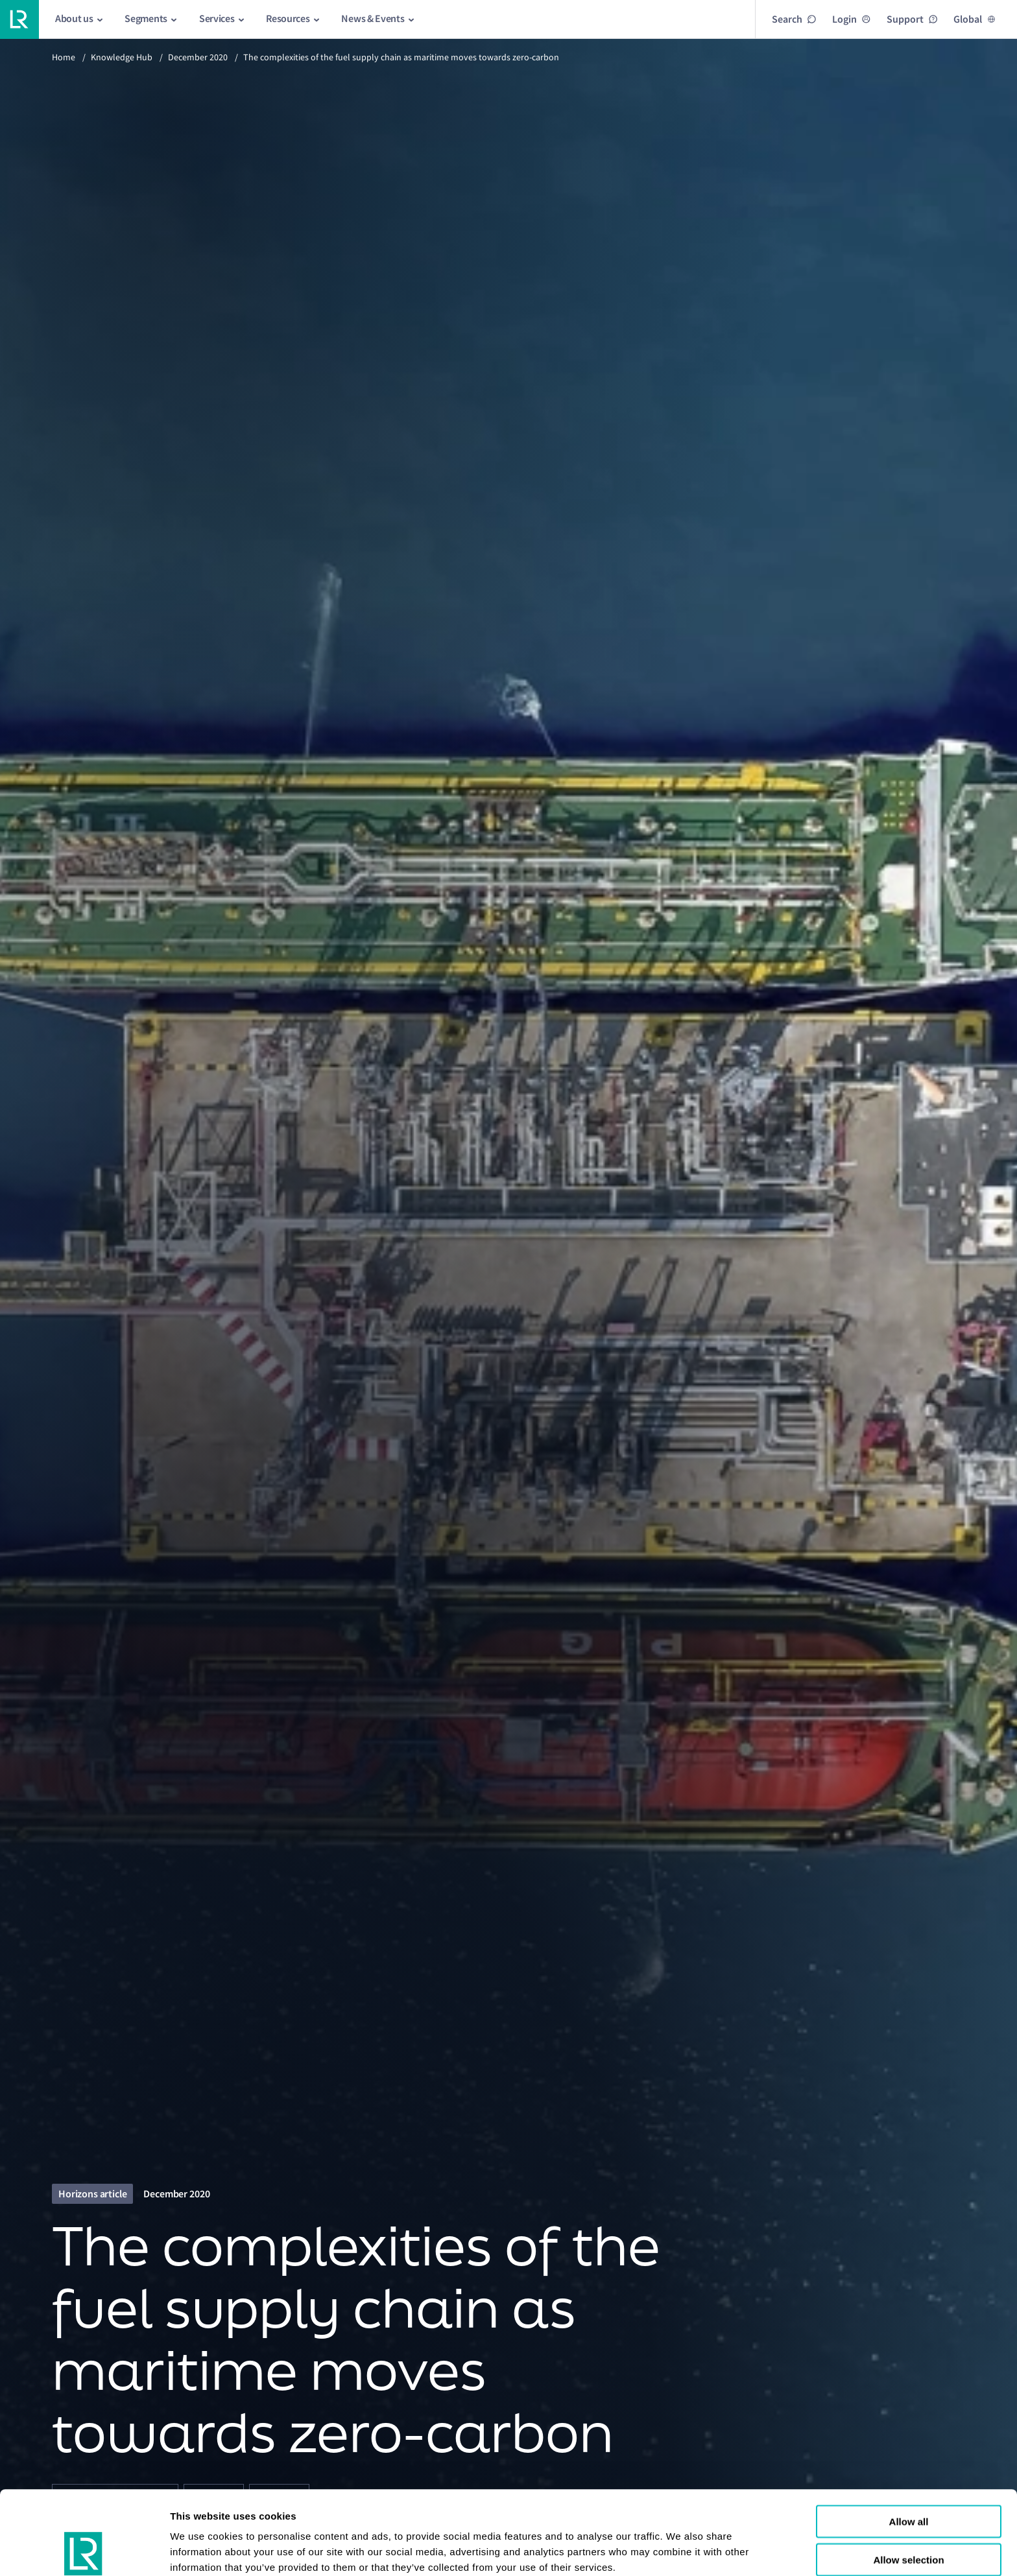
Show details (200, 2550)
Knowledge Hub (121, 57)
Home (63, 57)
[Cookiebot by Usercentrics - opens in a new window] (84, 2550)
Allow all (909, 2442)
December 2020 (198, 57)
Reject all (908, 2518)
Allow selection (908, 2481)
